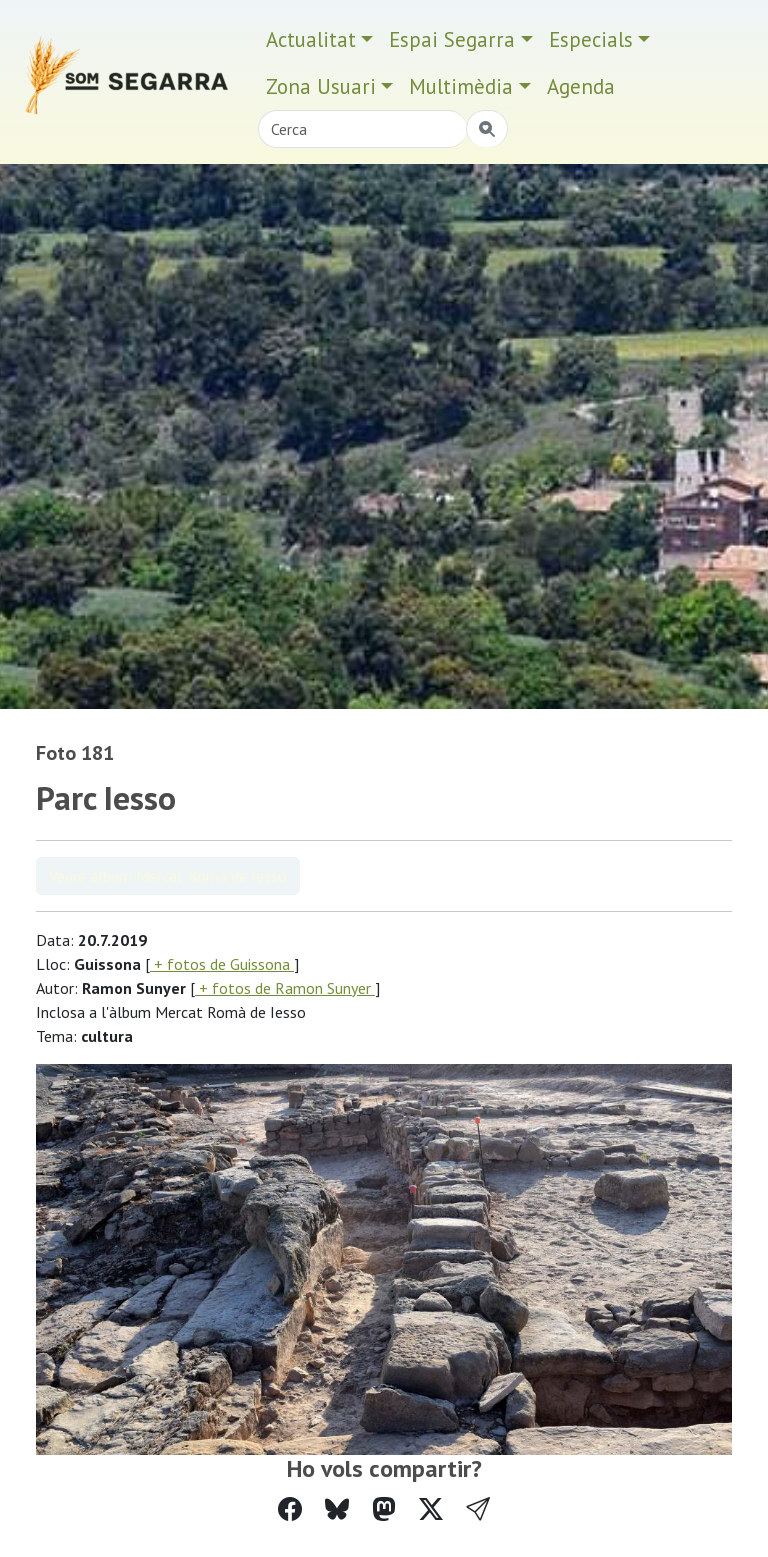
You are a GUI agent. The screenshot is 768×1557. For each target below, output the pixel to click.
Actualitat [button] (311, 39)
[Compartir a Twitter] (431, 1509)
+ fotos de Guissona (222, 964)
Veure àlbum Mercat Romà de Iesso (168, 876)
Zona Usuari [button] (321, 86)
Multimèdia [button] (461, 86)
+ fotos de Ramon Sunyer (285, 988)
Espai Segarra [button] (452, 39)
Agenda (581, 86)
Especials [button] (591, 39)
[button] (478, 1509)
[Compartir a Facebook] (290, 1509)
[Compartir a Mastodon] (384, 1509)
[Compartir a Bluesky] (337, 1509)
